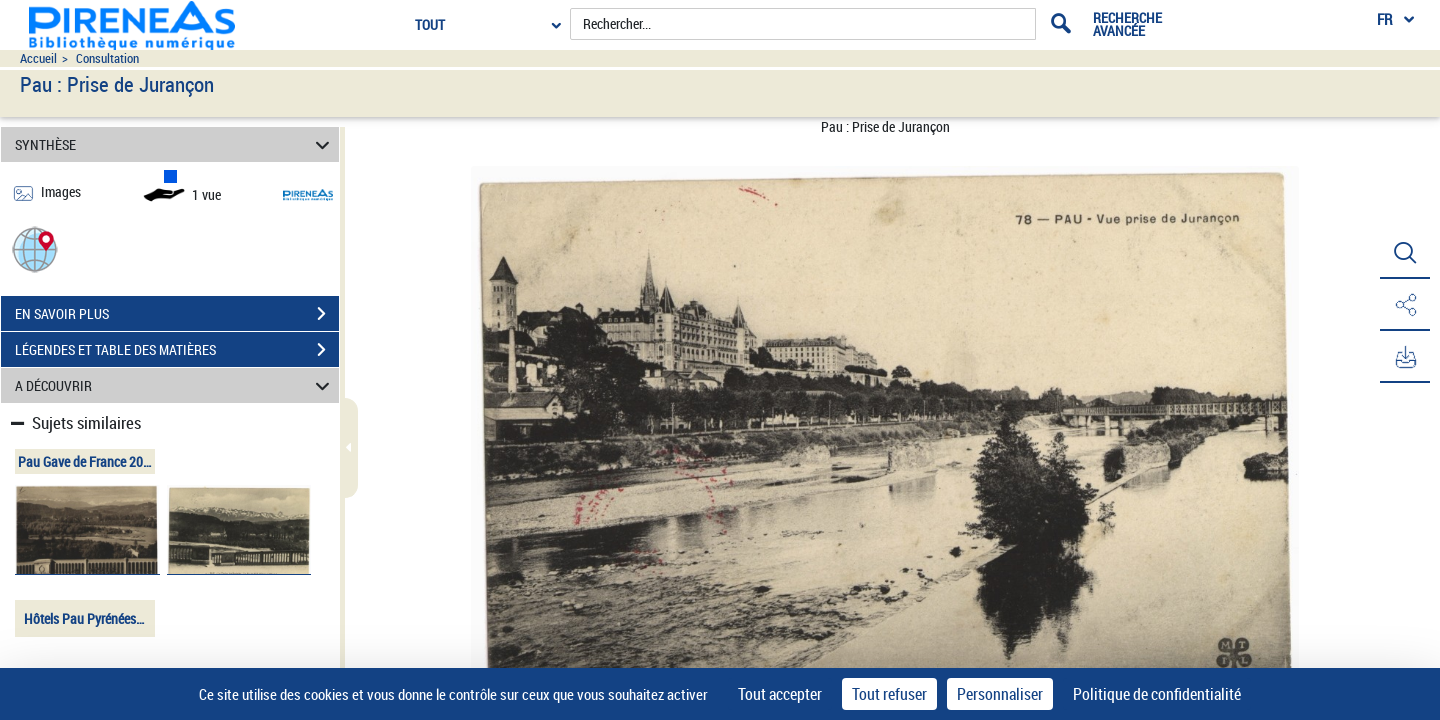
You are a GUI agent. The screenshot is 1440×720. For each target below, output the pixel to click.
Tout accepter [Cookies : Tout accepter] (780, 694)
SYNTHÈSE (175, 144)
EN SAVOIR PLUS (177, 314)
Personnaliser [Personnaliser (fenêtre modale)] (1000, 694)
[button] (35, 248)
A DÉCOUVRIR (175, 385)
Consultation (107, 58)
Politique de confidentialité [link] (1157, 694)
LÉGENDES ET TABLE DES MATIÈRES (177, 350)
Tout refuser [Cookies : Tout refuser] (889, 694)
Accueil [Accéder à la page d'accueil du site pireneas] (38, 58)
